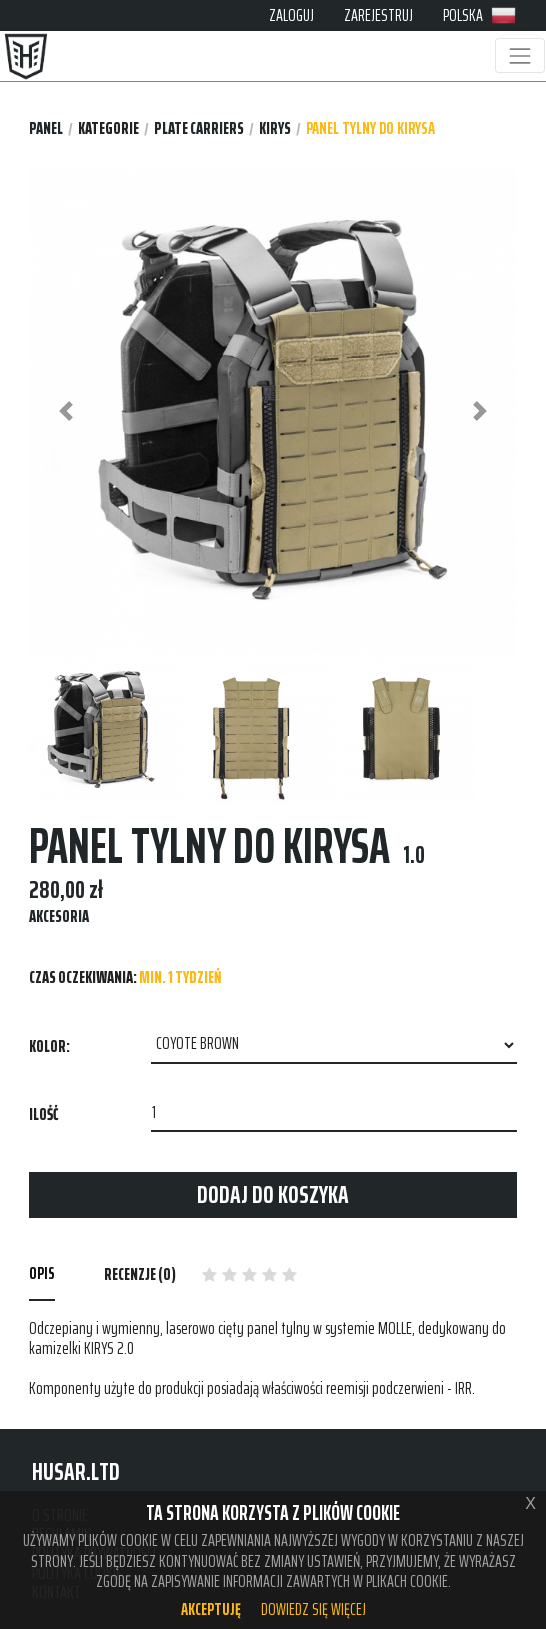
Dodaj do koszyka (273, 1194)
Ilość (43, 1114)
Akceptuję (211, 1609)
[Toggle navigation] (519, 55)
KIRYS (275, 128)
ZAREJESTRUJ (378, 15)
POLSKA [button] (479, 15)
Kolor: (49, 1046)
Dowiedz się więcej (313, 1609)
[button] (65, 411)
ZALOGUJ (291, 15)
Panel (46, 128)
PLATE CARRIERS (199, 128)
